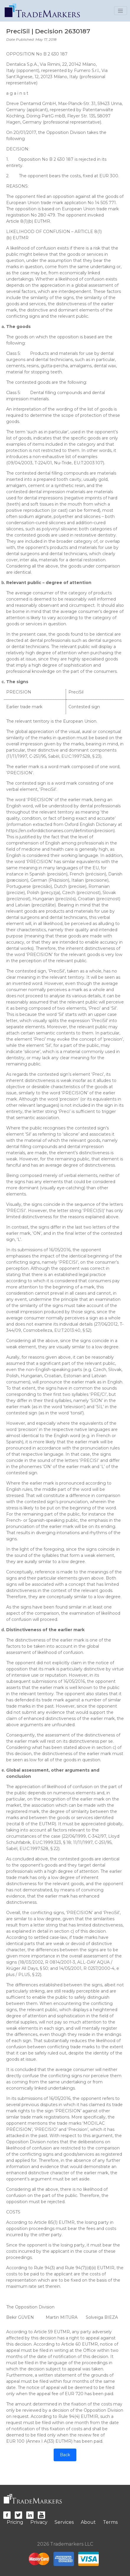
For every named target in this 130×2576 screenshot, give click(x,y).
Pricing (15, 2522)
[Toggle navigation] (120, 10)
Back (65, 2454)
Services (64, 2522)
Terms (110, 2522)
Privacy (38, 2522)
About (88, 2522)
